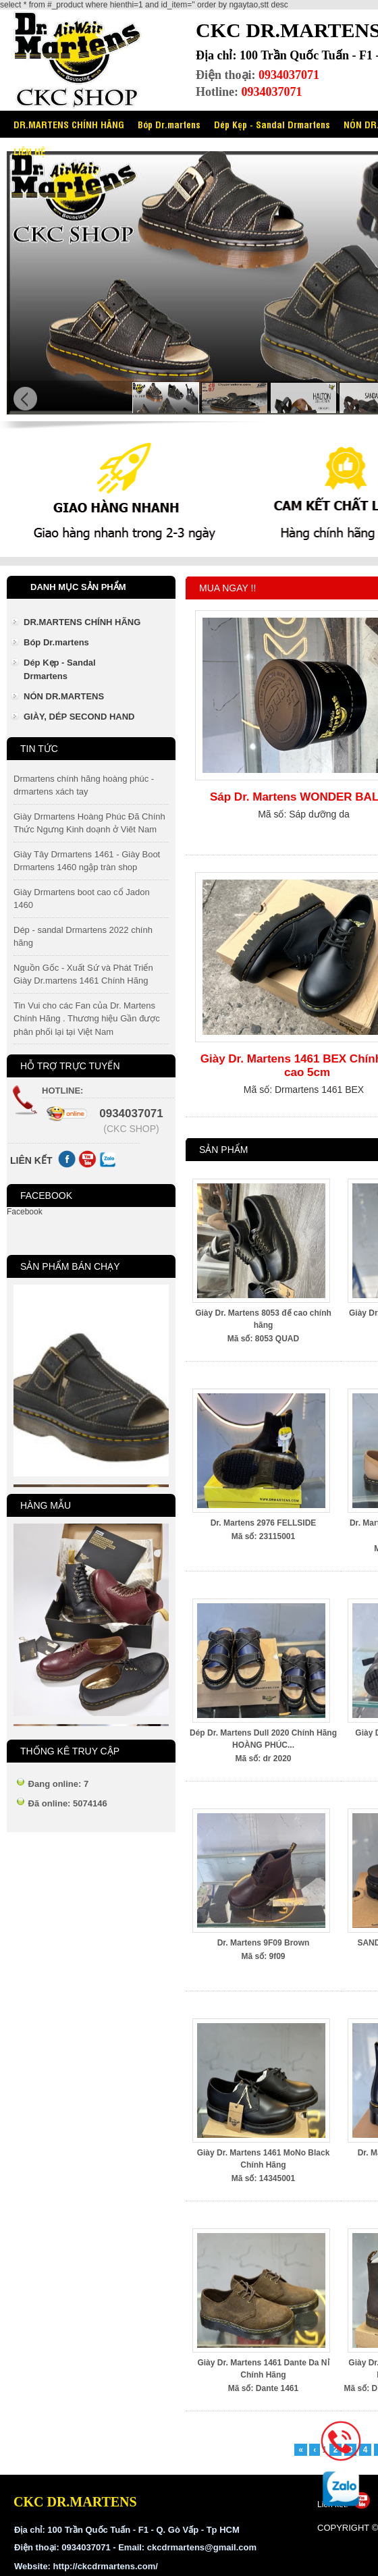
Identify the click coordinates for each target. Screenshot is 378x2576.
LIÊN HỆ (29, 150)
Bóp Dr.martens (169, 123)
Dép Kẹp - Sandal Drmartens (272, 123)
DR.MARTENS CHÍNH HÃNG (69, 123)
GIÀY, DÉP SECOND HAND (79, 717)
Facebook (25, 1211)
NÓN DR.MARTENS (64, 696)
